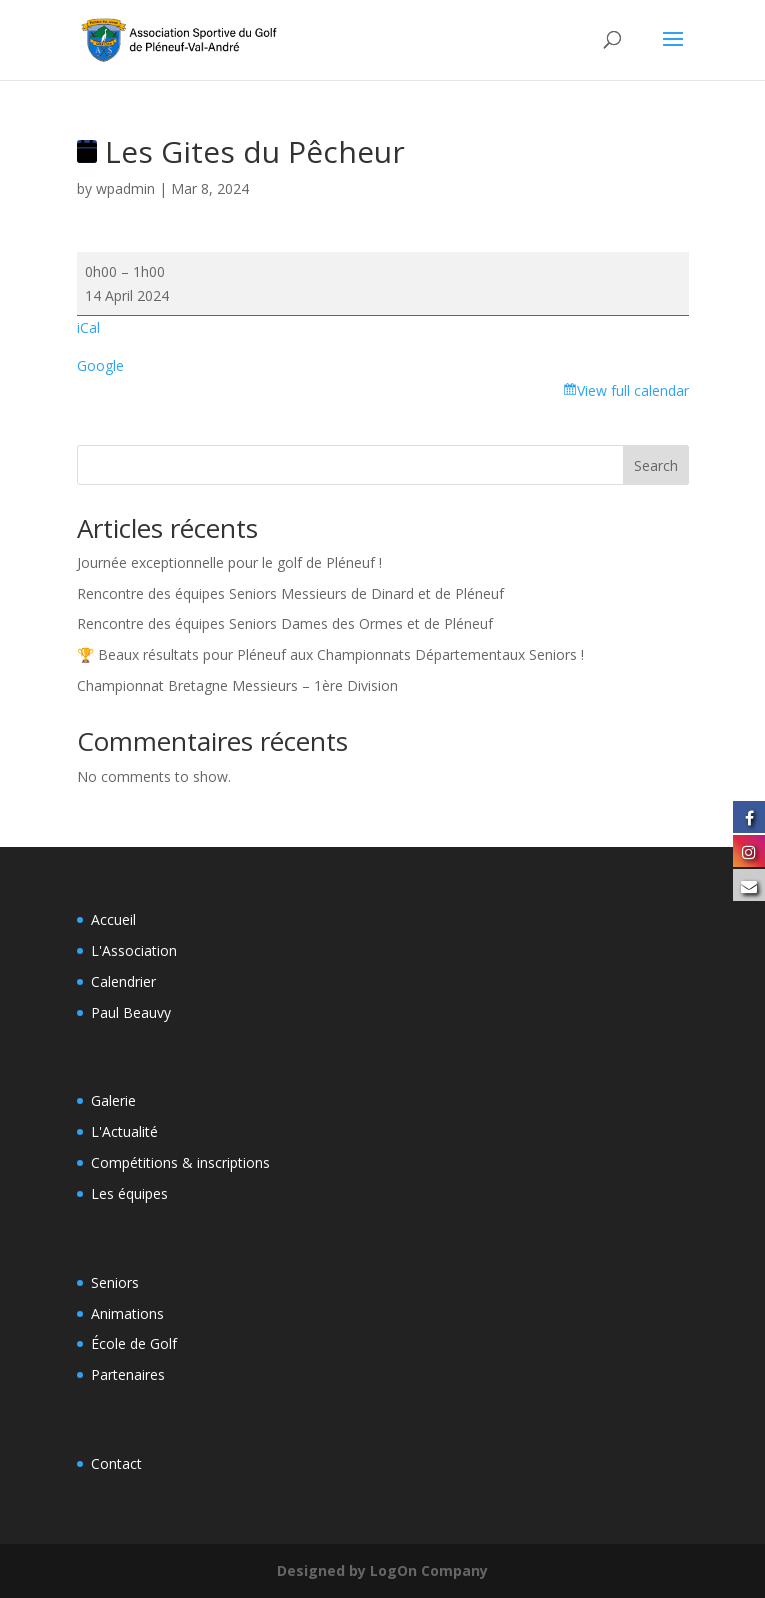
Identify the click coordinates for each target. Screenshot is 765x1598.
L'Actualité (124, 1131)
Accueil (113, 919)
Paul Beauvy (131, 1012)
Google (100, 365)
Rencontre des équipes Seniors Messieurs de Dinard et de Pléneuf (290, 593)
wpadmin (125, 188)
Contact (116, 1463)
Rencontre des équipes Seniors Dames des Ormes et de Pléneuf (285, 623)
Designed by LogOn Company (382, 1570)
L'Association (134, 950)
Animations (127, 1313)
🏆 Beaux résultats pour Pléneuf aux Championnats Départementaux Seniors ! (330, 654)
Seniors (115, 1282)
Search (656, 465)
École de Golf (134, 1343)
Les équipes (129, 1193)
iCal (88, 327)
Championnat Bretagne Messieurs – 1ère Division (237, 685)
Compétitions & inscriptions (180, 1162)
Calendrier (123, 981)
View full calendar (633, 390)
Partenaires (128, 1374)
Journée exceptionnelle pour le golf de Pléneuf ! (229, 562)
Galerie (113, 1100)
